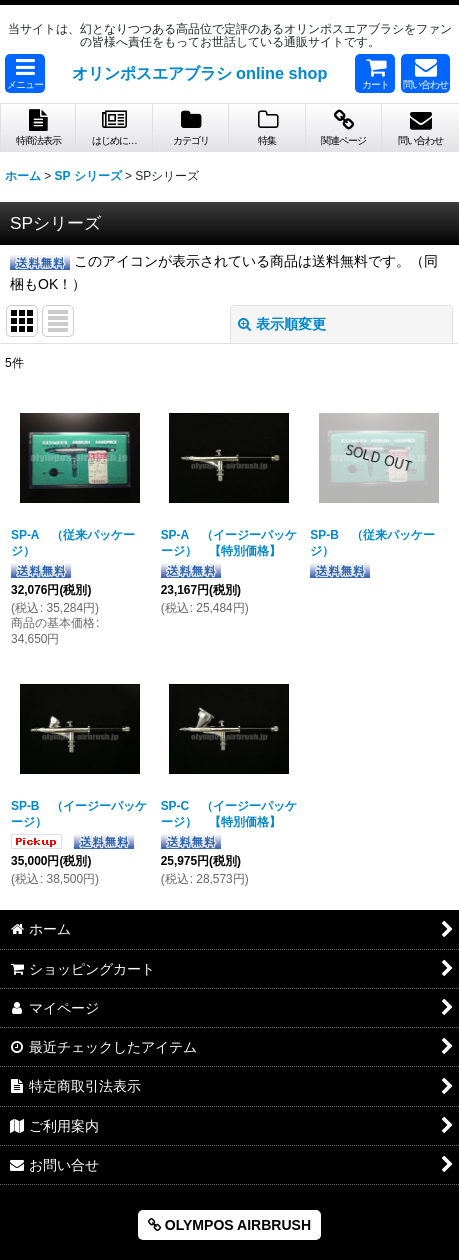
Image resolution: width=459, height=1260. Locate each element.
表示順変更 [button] (282, 324)
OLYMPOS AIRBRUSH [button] (229, 1225)
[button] (25, 73)
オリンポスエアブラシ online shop (200, 73)
